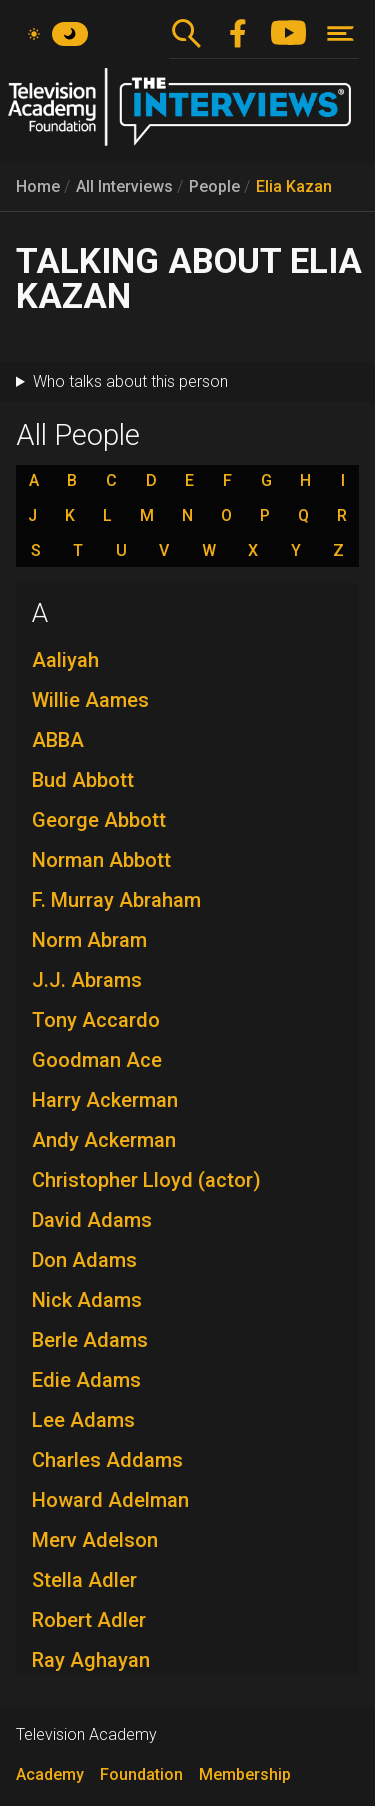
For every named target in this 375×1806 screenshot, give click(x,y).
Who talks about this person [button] (130, 381)
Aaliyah (65, 660)
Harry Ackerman (105, 1100)
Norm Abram (89, 940)
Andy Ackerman (104, 1140)
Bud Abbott (83, 780)
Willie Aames (90, 700)
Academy (50, 1774)
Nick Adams (87, 1300)
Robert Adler (89, 1620)
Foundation (141, 1774)
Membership (245, 1774)
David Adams (92, 1220)
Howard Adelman (110, 1500)
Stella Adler (84, 1580)
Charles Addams (107, 1460)
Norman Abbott (101, 860)
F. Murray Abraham (116, 900)
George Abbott (99, 820)
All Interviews (124, 186)
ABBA (58, 740)
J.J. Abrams (87, 980)
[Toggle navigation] (340, 33)
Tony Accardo (96, 1020)
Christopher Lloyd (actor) (146, 1180)
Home (38, 186)
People (214, 186)
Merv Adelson (95, 1540)
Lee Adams (83, 1420)
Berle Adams (90, 1340)
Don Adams (84, 1260)
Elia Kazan (294, 186)
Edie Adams (86, 1380)
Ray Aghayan (91, 1660)
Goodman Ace (97, 1060)
